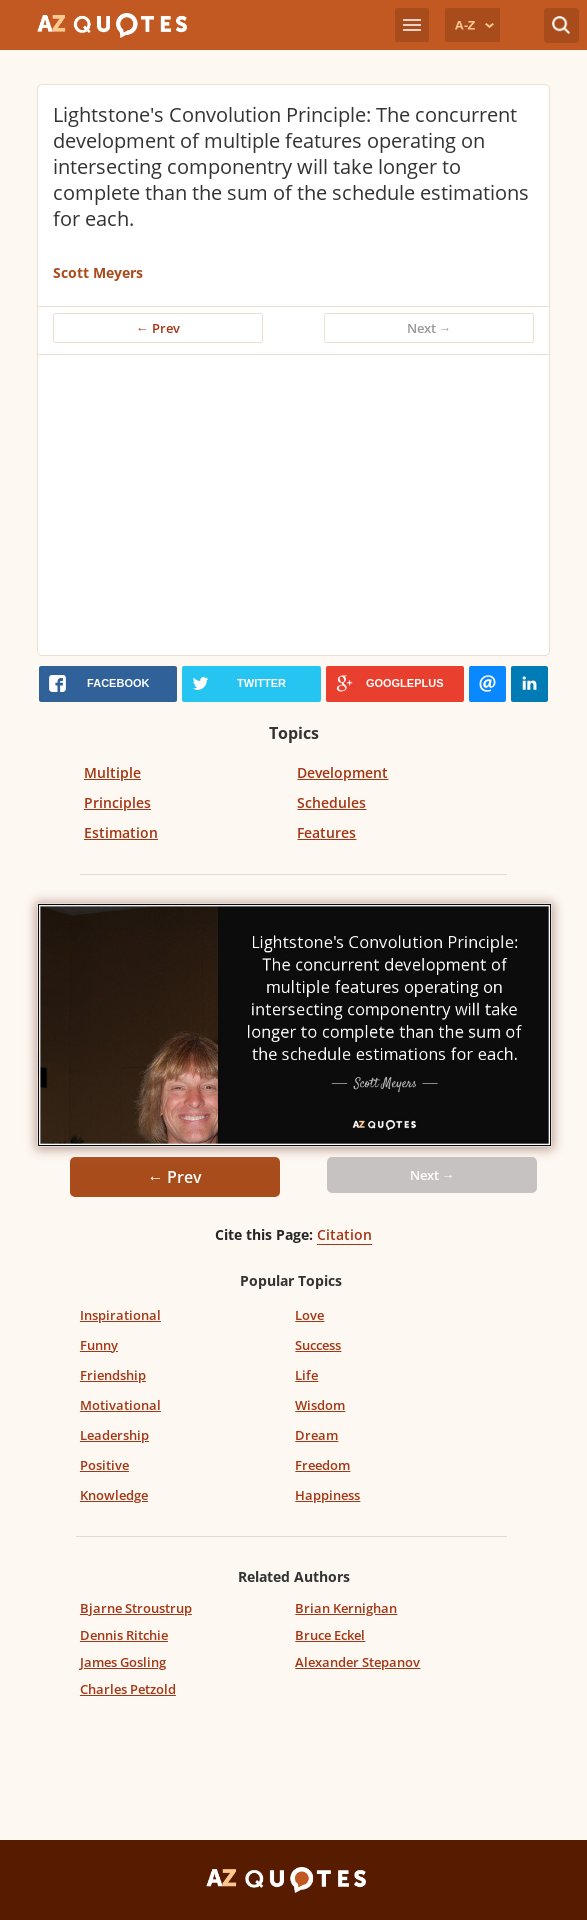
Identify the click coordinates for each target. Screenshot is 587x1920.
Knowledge (114, 1495)
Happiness (327, 1495)
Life (306, 1375)
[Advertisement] (272, 505)
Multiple (112, 772)
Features (326, 832)
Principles (117, 802)
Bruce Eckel (330, 1635)
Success (318, 1345)
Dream (316, 1435)
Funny (99, 1345)
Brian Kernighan (346, 1608)
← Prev (158, 328)
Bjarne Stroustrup (136, 1608)
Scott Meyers (98, 272)
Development (342, 772)
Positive (104, 1465)
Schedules (331, 802)
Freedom (322, 1465)
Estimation (121, 832)
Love (309, 1315)
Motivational (120, 1405)
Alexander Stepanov (357, 1662)
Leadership (114, 1435)
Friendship (113, 1375)
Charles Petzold (128, 1689)
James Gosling (123, 1662)
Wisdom (320, 1405)
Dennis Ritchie (124, 1635)
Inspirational (120, 1315)
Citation (344, 1234)
